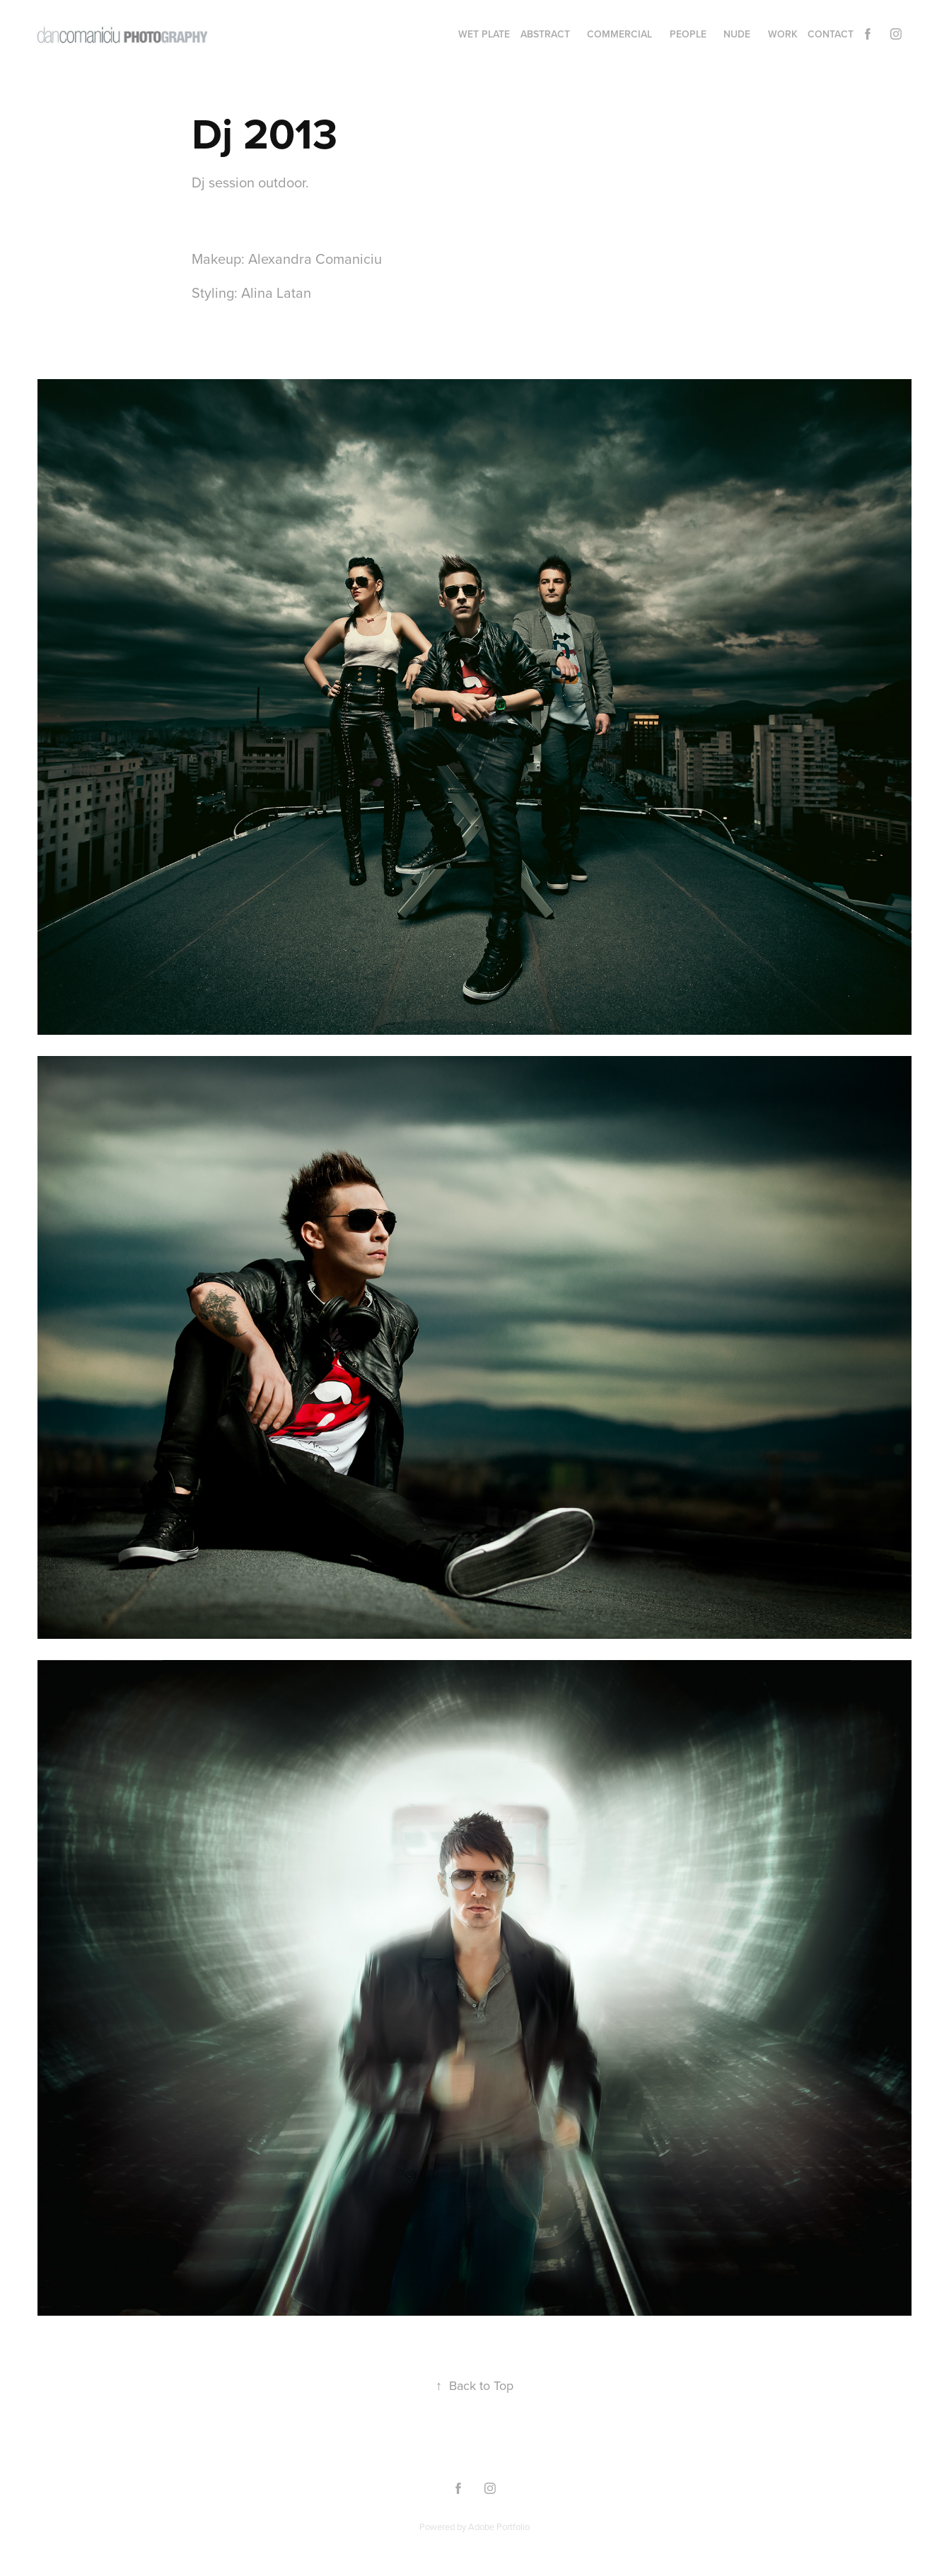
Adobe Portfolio (499, 2526)
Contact (831, 34)
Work (783, 34)
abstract (545, 34)
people (688, 34)
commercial (619, 34)
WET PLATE (484, 34)
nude (736, 34)
